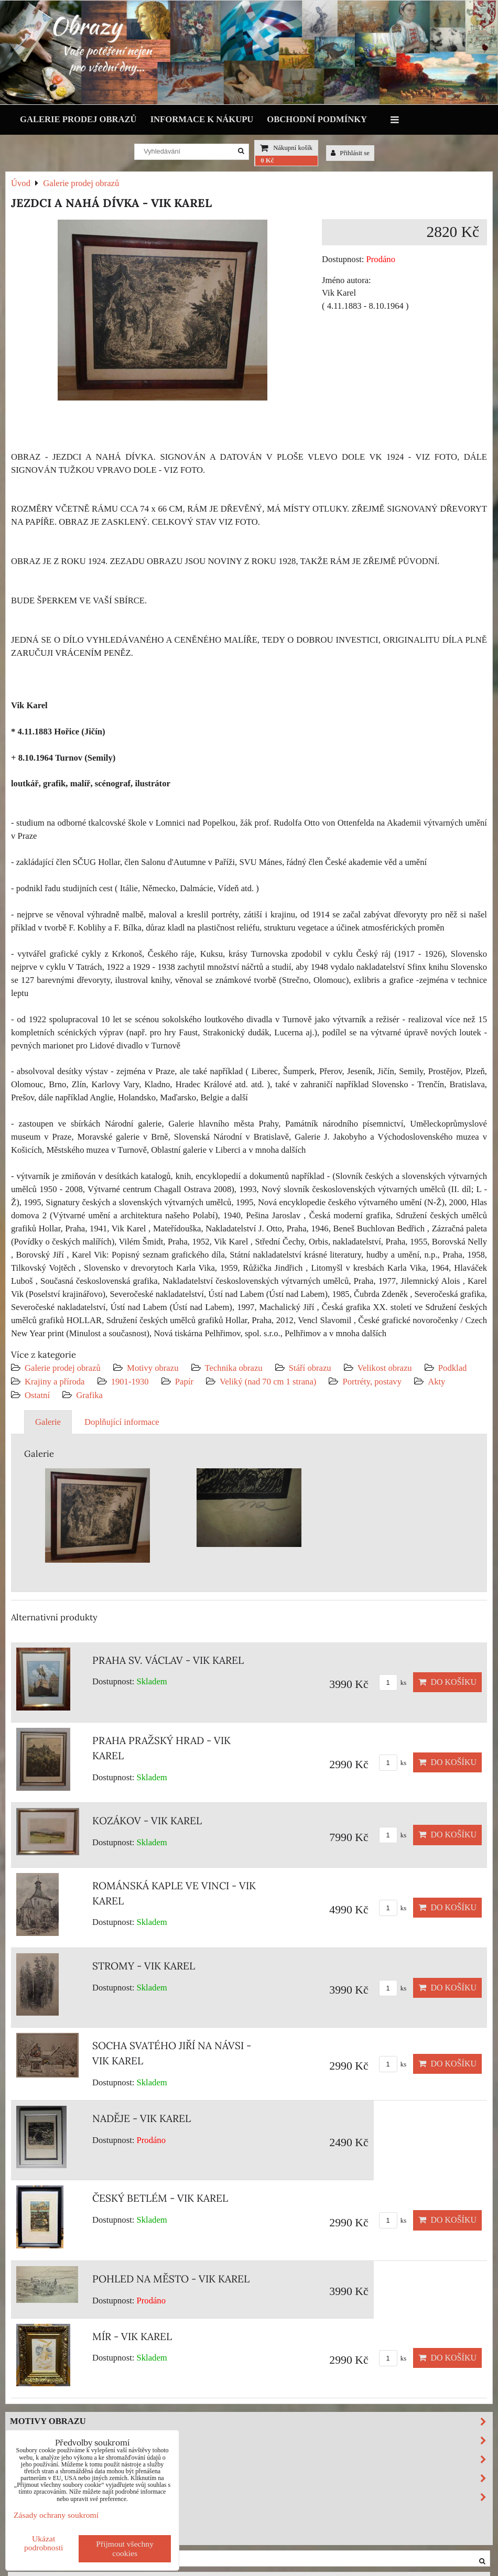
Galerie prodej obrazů (78, 119)
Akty (436, 1382)
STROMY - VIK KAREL (143, 1966)
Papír (184, 1382)
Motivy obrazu (152, 1368)
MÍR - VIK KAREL (132, 2336)
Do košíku (447, 1681)
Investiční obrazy (55, 2534)
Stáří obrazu (310, 1368)
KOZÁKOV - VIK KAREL (147, 1820)
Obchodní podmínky (317, 119)
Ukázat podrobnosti (43, 2543)
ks (393, 1682)
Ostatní (37, 1395)
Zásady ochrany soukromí (56, 2514)
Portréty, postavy (372, 1382)
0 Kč (267, 160)
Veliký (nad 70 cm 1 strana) (268, 1382)
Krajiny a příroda (54, 1382)
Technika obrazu (234, 1368)
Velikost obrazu (385, 1368)
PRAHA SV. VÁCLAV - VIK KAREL (168, 1660)
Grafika (89, 1395)
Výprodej (34, 2515)
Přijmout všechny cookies (125, 2548)
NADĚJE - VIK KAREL (141, 2118)
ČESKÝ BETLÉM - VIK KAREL (160, 2198)
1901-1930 (130, 1382)
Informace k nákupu (202, 119)
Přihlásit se (350, 153)
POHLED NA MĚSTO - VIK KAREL (171, 2278)
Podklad (452, 1368)
